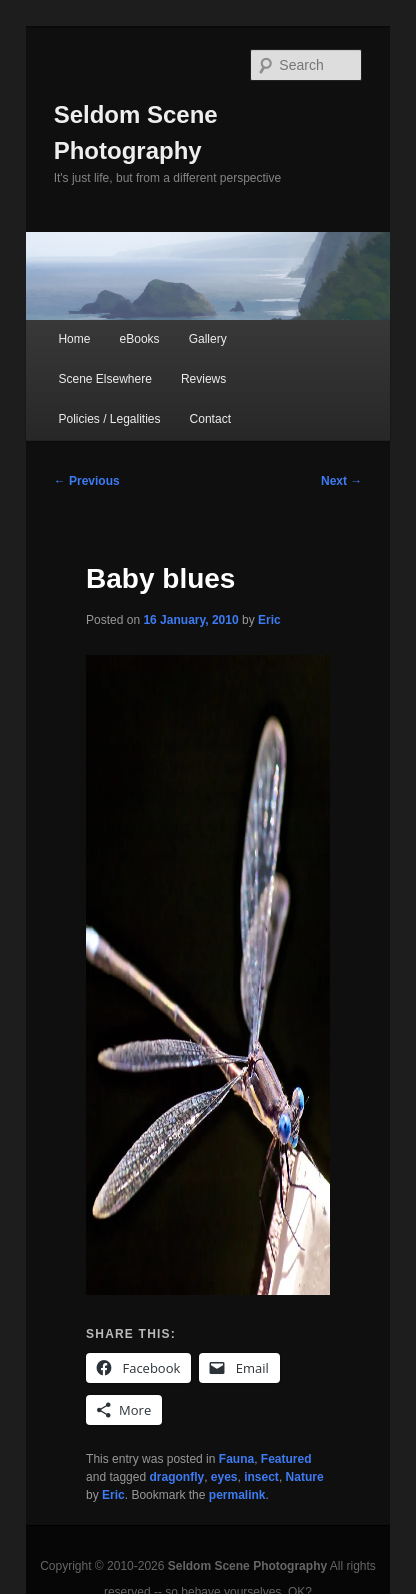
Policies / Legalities (109, 419)
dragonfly (176, 1477)
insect (261, 1477)
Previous (87, 481)
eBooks (140, 339)
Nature (305, 1477)
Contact (210, 419)
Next (341, 481)
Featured (286, 1459)
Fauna (236, 1459)
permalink (237, 1495)
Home (74, 339)
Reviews (203, 379)
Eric (269, 620)
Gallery (208, 339)
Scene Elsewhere (104, 379)
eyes (224, 1477)
